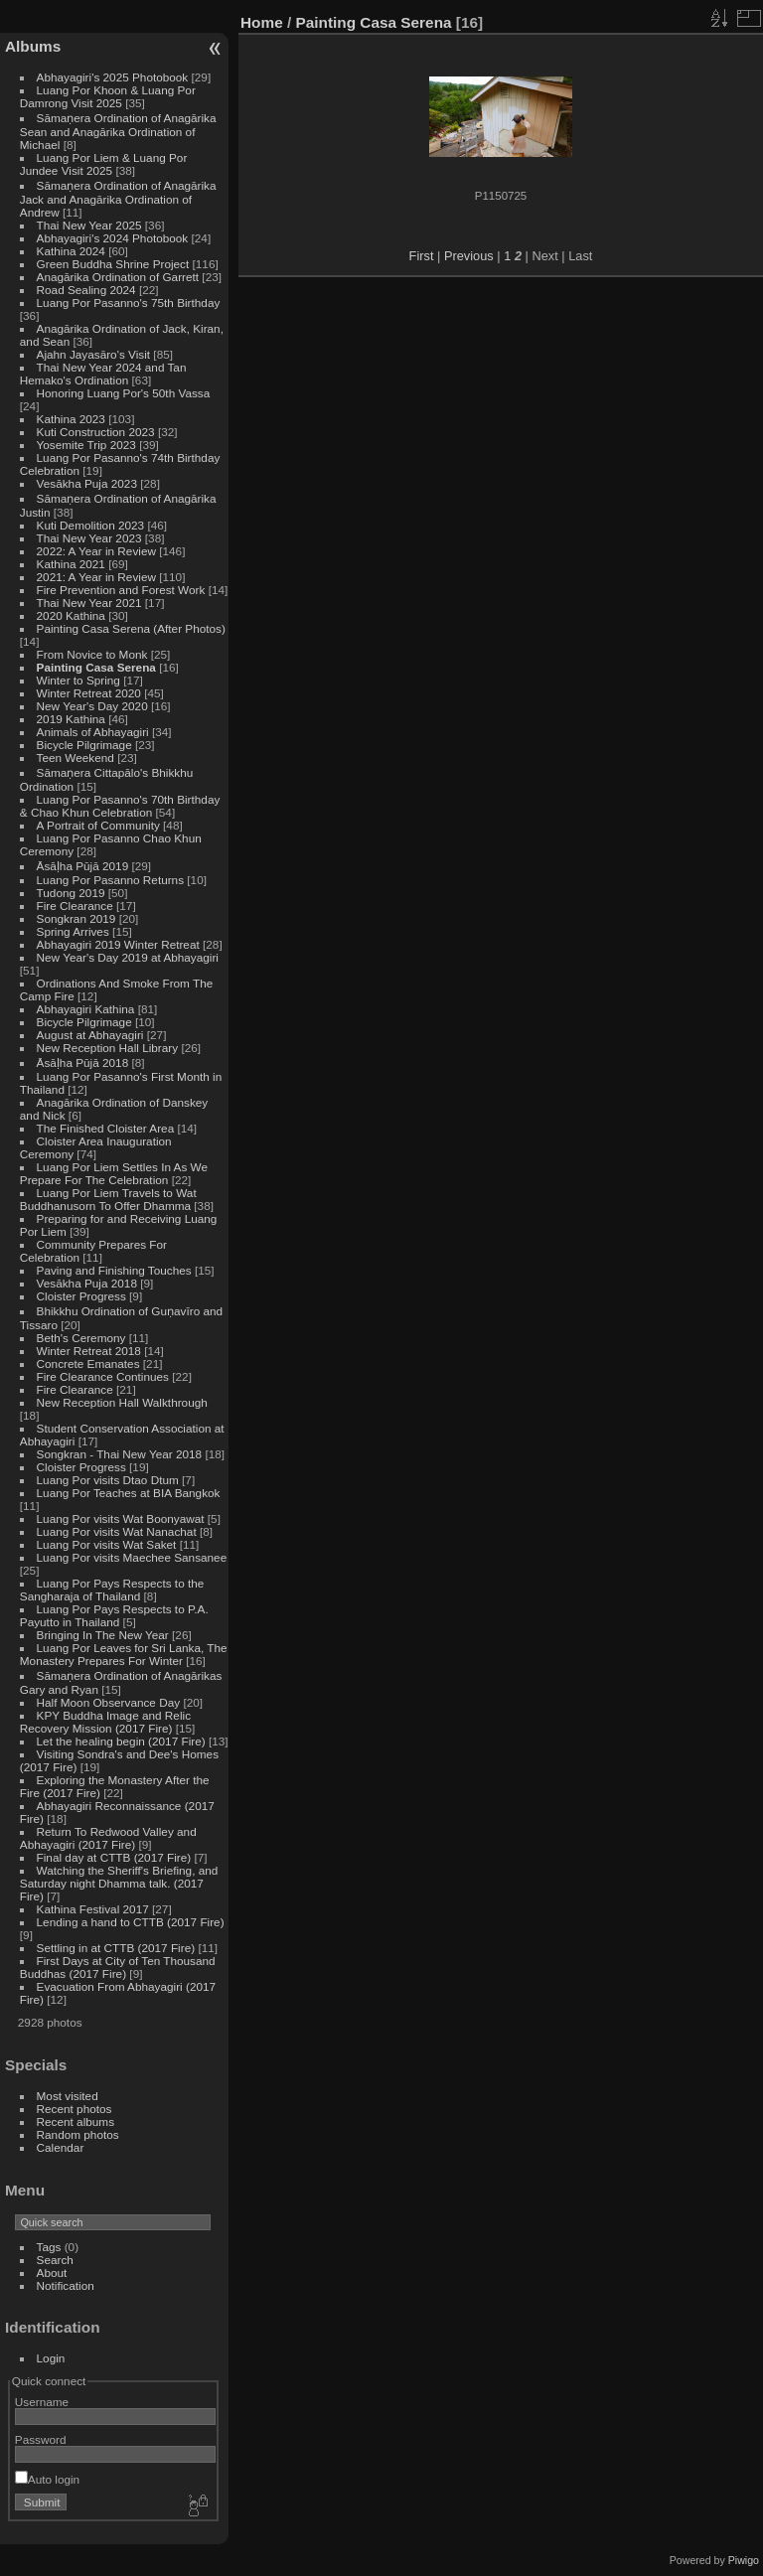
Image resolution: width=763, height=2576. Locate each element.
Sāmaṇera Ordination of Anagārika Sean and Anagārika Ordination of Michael (118, 131)
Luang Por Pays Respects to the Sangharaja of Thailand (112, 1589)
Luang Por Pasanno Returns (110, 879)
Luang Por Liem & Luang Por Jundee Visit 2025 (104, 164)
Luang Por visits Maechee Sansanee (132, 1557)
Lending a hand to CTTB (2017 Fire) (131, 1921)
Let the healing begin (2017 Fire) (121, 1741)
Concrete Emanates (88, 1363)
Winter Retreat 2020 (89, 692)
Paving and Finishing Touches (114, 1270)
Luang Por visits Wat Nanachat (117, 1531)
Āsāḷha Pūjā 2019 (83, 865)
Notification (65, 2285)
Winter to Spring (78, 680)
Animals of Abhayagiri (93, 731)
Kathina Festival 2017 (93, 1908)
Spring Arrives (73, 931)
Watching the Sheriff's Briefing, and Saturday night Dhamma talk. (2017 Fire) (119, 1883)
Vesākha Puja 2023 (87, 483)
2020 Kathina (71, 615)
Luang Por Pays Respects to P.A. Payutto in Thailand (114, 1615)
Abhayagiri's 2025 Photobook (113, 77)
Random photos (78, 2134)
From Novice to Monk (92, 654)
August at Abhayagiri (90, 1034)
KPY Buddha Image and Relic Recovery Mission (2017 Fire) (105, 1722)
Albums (33, 46)
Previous (469, 255)
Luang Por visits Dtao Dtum (108, 1479)
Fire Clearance (75, 905)
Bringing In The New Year (103, 1634)
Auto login (47, 2479)
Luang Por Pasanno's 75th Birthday (129, 302)
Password (41, 2439)
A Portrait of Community (98, 825)
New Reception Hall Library (108, 1047)
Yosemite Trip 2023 (86, 444)
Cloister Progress (81, 1295)
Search (55, 2259)
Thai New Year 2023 (89, 537)
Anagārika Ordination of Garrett (118, 276)
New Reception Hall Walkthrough (122, 1402)
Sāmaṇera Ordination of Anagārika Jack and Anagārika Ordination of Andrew (118, 199)
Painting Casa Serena (96, 667)
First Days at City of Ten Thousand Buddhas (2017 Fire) (118, 1967)
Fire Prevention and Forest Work (123, 589)
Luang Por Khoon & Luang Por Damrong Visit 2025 (108, 96)
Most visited (67, 2095)
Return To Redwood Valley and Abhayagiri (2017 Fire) (108, 1838)
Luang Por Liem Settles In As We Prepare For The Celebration (114, 1173)
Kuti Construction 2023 (96, 431)
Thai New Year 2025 (89, 225)
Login (51, 2357)
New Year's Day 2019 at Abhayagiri (128, 957)
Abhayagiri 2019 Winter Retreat (118, 944)
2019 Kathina (71, 718)
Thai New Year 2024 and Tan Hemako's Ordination (103, 373)
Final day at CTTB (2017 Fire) (114, 1857)
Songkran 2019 (76, 918)
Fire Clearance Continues (103, 1376)
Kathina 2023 (71, 418)
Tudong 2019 (71, 892)
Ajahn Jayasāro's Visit (94, 354)
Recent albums (75, 2121)
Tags (49, 2246)
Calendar (60, 2147)
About (52, 2272)
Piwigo (743, 2560)
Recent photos (74, 2108)
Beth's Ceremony (81, 1337)
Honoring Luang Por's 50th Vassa (124, 392)
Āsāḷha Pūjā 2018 (83, 1062)
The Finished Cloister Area (106, 1128)
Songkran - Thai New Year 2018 (120, 1453)
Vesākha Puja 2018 (87, 1283)
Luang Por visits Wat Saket (107, 1544)
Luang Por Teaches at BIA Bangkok (129, 1492)
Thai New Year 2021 (89, 602)
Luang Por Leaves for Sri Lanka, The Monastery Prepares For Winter (124, 1654)
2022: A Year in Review (96, 550)
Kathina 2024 (71, 250)
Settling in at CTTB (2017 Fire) (116, 1947)
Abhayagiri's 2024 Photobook (113, 237)
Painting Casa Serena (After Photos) (131, 628)
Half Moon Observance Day (109, 1702)
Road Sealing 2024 (86, 289)
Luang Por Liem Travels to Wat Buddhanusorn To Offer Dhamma (108, 1199)
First (421, 255)
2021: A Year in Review (96, 576)
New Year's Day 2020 (92, 705)
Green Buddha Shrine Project (113, 263)
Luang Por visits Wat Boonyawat (121, 1518)
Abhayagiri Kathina (86, 1008)
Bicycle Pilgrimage (84, 744)
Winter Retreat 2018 (89, 1350)
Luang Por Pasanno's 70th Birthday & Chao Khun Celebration (120, 806)
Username (42, 2401)
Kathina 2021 (71, 563)
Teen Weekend (75, 757)
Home (261, 22)
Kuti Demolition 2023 (91, 525)
